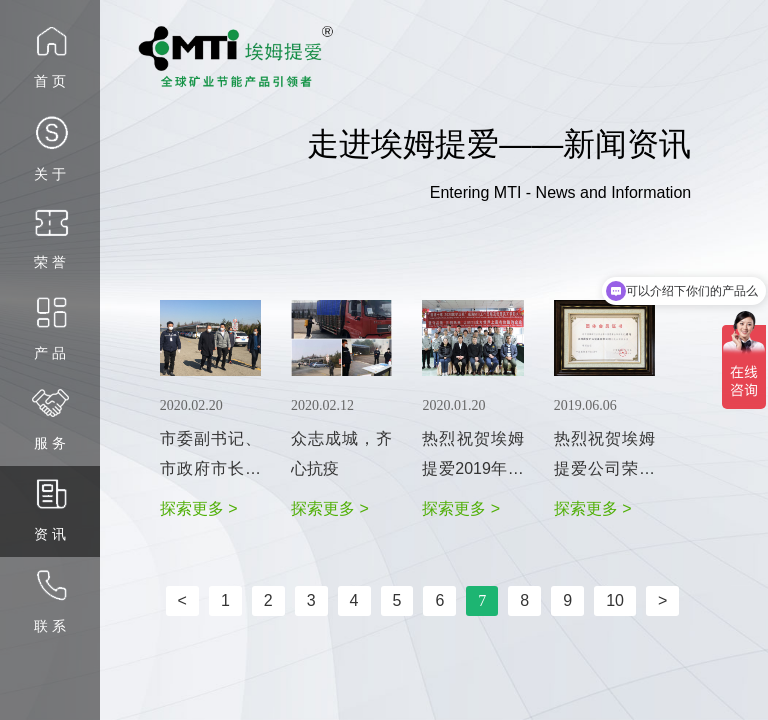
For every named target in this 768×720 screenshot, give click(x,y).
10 (615, 600)
